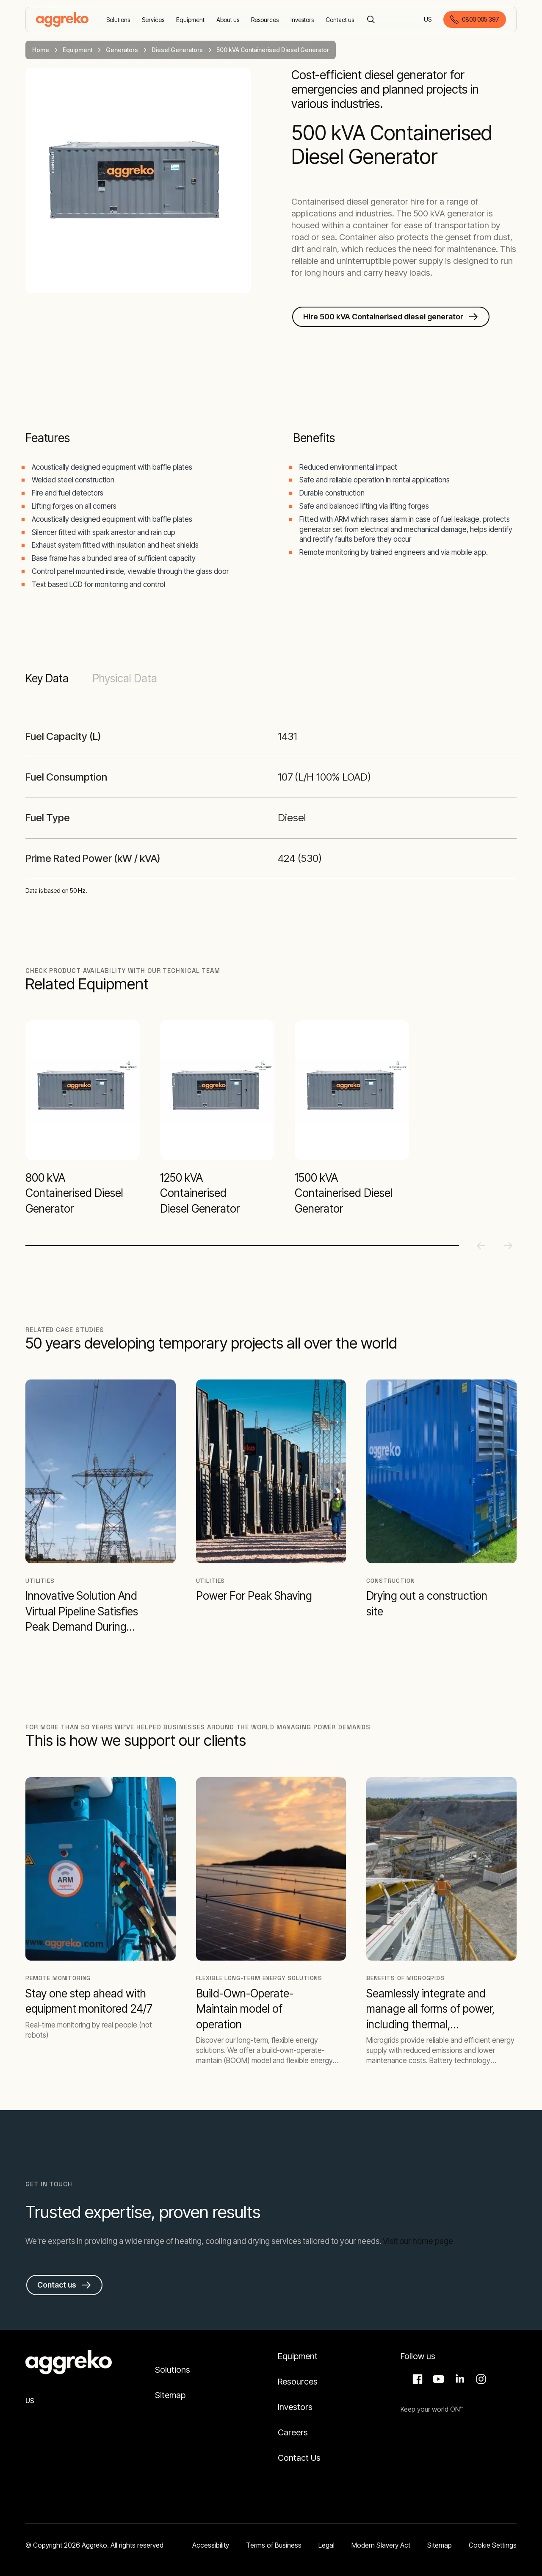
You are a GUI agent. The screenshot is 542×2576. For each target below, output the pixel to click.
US (428, 20)
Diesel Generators (177, 49)
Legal (326, 2545)
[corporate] (62, 19)
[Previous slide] (481, 1245)
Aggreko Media (437, 2379)
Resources (298, 2382)
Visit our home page (418, 2241)
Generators (122, 49)
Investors (295, 2407)
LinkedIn (458, 2379)
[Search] (371, 19)
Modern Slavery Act (380, 2545)
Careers (293, 2432)
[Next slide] (508, 1245)
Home (40, 49)
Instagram (479, 2379)
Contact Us (299, 2458)
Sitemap (170, 2395)
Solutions (172, 2370)
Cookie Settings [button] (493, 2545)
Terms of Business (273, 2545)
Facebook (416, 2379)
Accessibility (210, 2545)
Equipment (77, 49)
